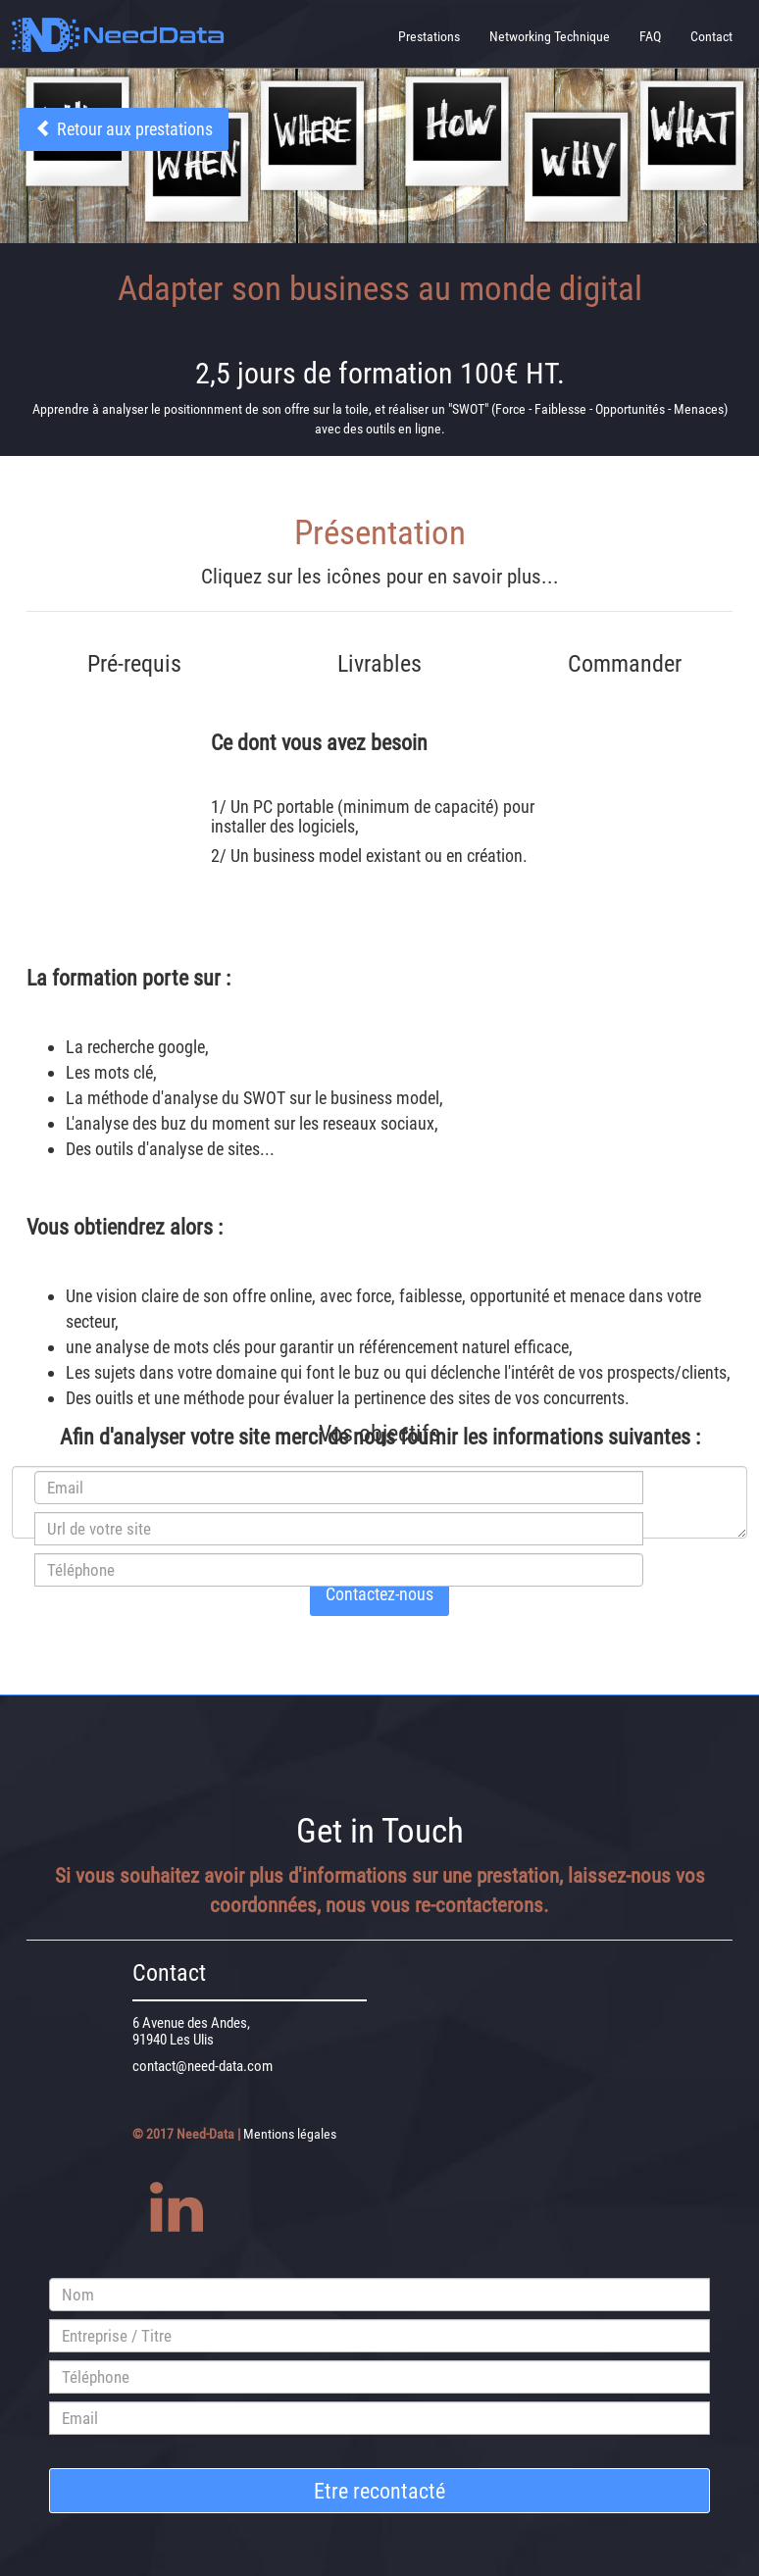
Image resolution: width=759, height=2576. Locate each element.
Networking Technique (549, 36)
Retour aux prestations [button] (124, 129)
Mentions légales (289, 2134)
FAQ (650, 36)
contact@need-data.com (202, 2066)
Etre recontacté (379, 2490)
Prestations (429, 36)
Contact (711, 36)
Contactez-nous (379, 1594)
